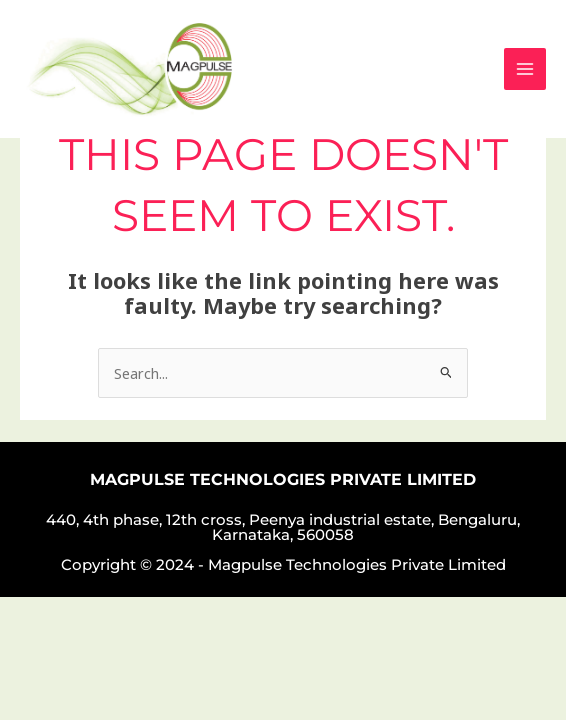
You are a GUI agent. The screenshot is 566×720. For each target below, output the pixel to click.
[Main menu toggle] (525, 69)
